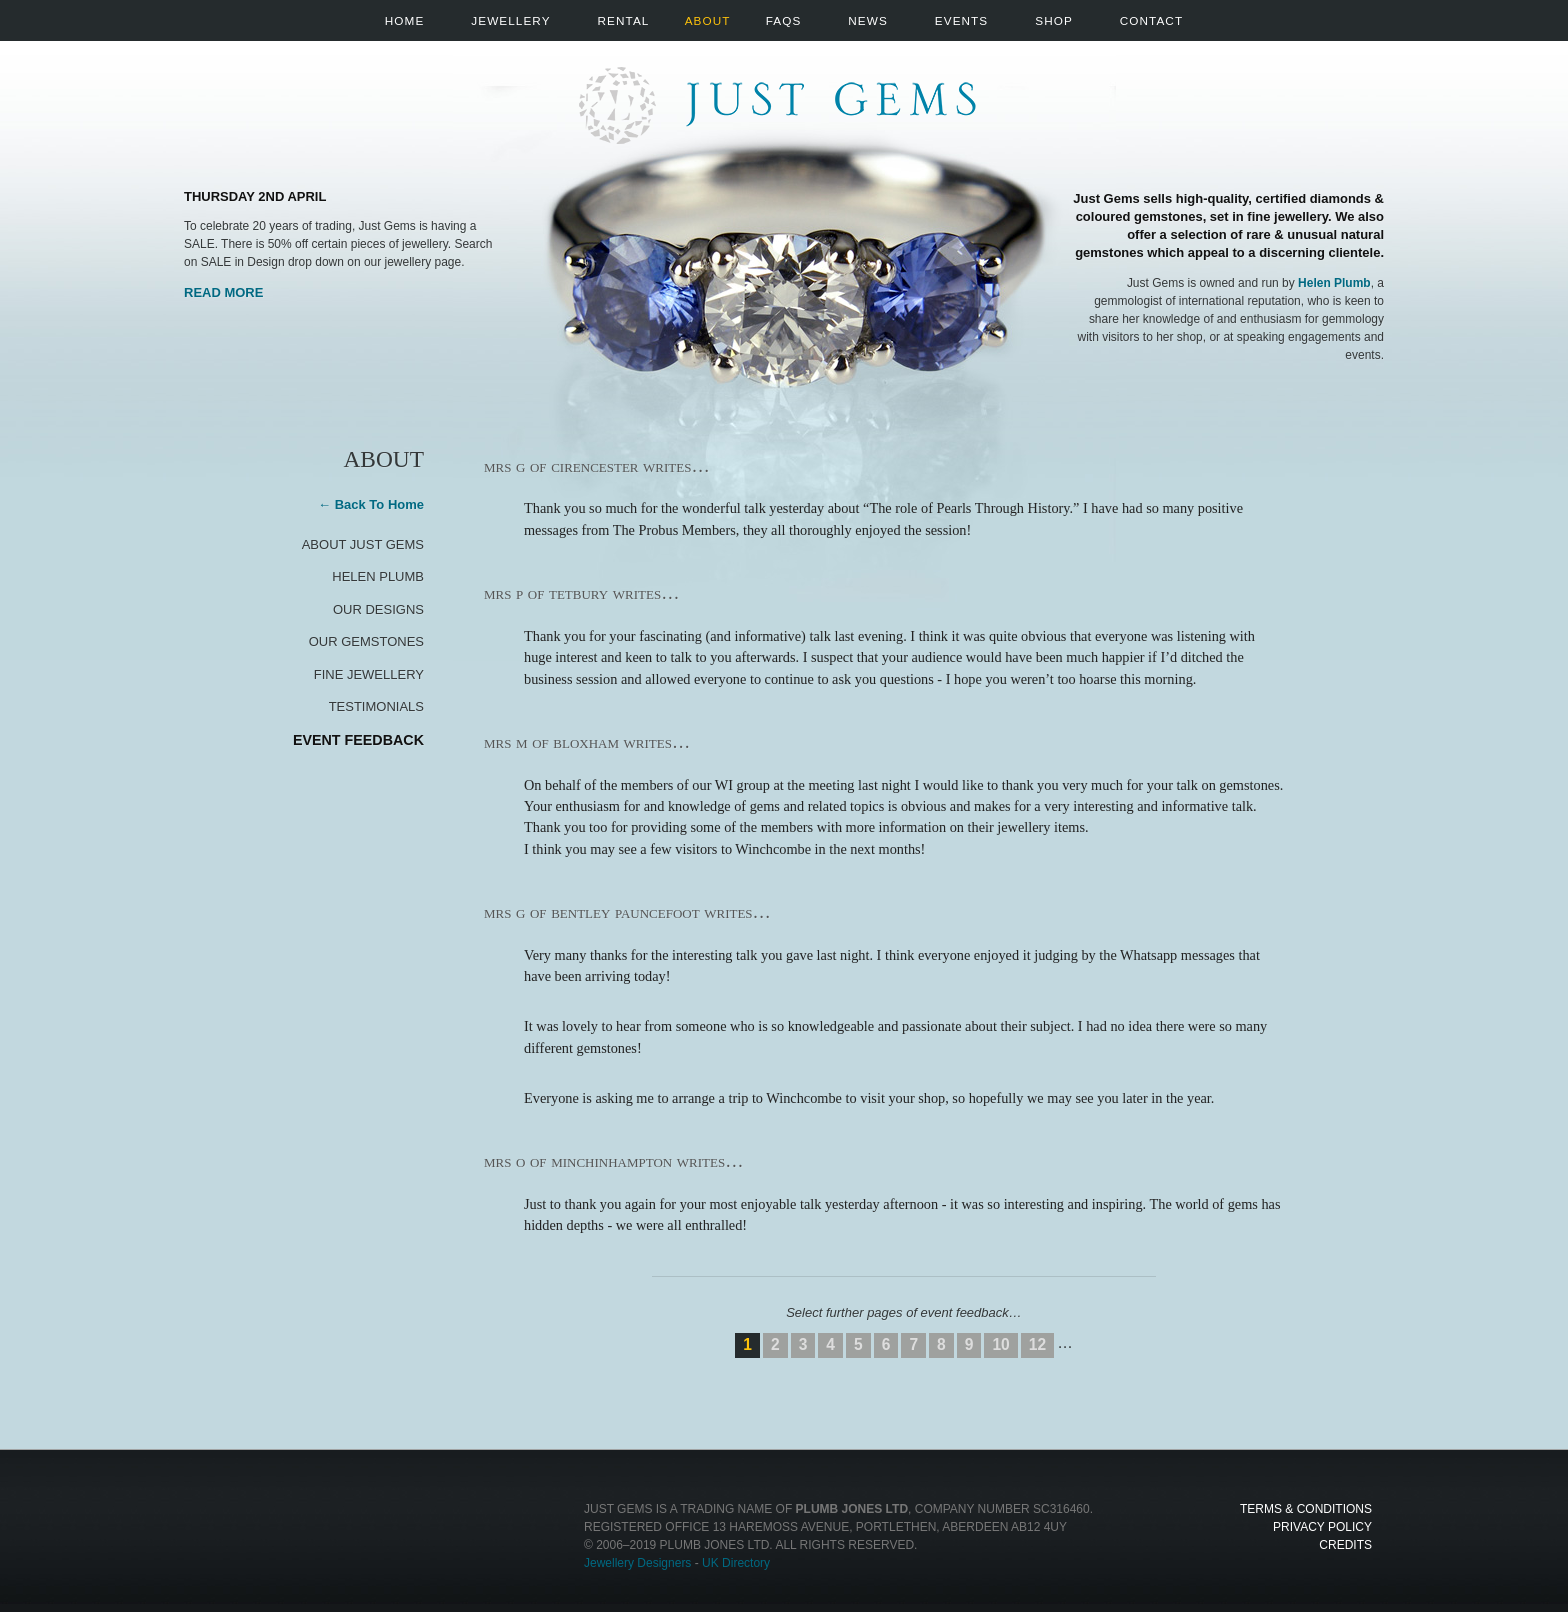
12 (1037, 1344)
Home (404, 20)
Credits (1345, 1545)
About (708, 20)
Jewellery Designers (637, 1563)
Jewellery (510, 20)
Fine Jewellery (369, 674)
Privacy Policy (1322, 1527)
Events (961, 20)
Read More (223, 292)
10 (1000, 1344)
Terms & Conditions (1306, 1509)
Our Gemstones (366, 641)
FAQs (784, 20)
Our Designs (378, 609)
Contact (1151, 20)
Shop (1054, 20)
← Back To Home (371, 504)
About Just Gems (363, 544)
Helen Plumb (1334, 283)
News (867, 20)
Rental (624, 20)
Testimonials (376, 706)
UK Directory (736, 1563)
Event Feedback (358, 740)
